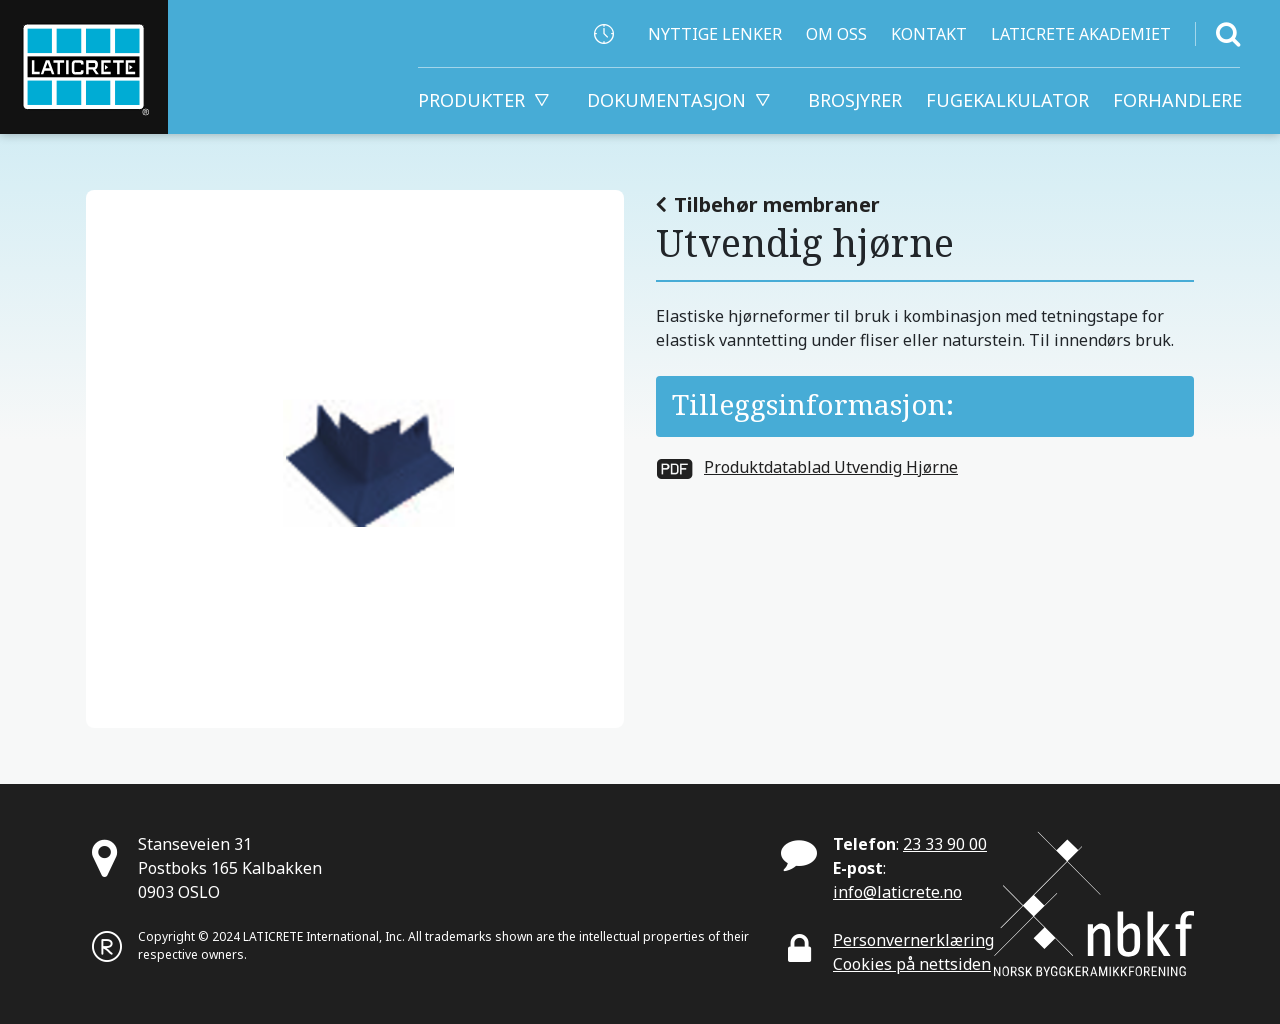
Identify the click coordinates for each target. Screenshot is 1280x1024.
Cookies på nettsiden (912, 964)
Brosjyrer (855, 100)
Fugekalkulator (1007, 100)
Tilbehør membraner (777, 204)
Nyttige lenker (715, 34)
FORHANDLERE (1177, 100)
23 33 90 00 (945, 844)
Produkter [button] (471, 100)
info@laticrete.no (897, 892)
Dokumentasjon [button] (666, 100)
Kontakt (929, 34)
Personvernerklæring (913, 940)
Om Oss (836, 34)
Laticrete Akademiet (1081, 34)
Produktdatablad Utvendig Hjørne (831, 467)
